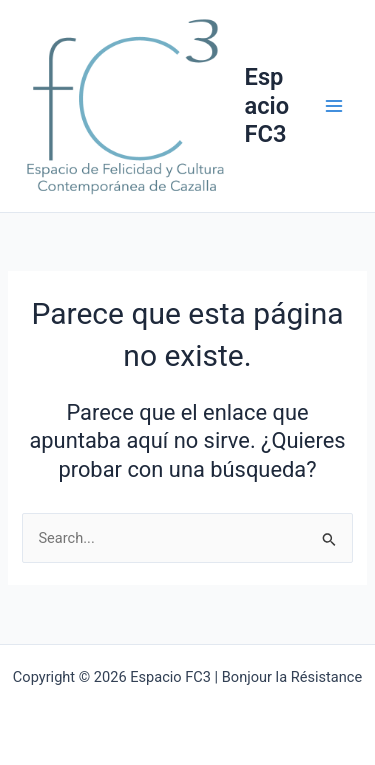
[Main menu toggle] (334, 106)
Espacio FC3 (267, 105)
